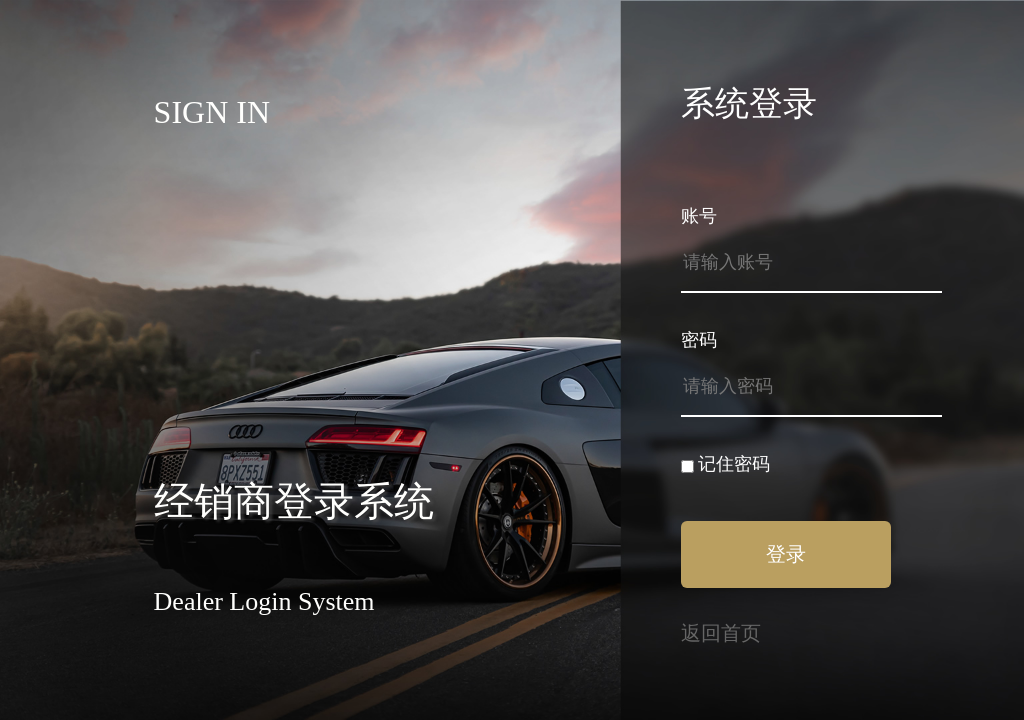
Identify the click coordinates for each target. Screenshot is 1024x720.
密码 (699, 340)
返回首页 (721, 633)
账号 (699, 216)
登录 (786, 554)
